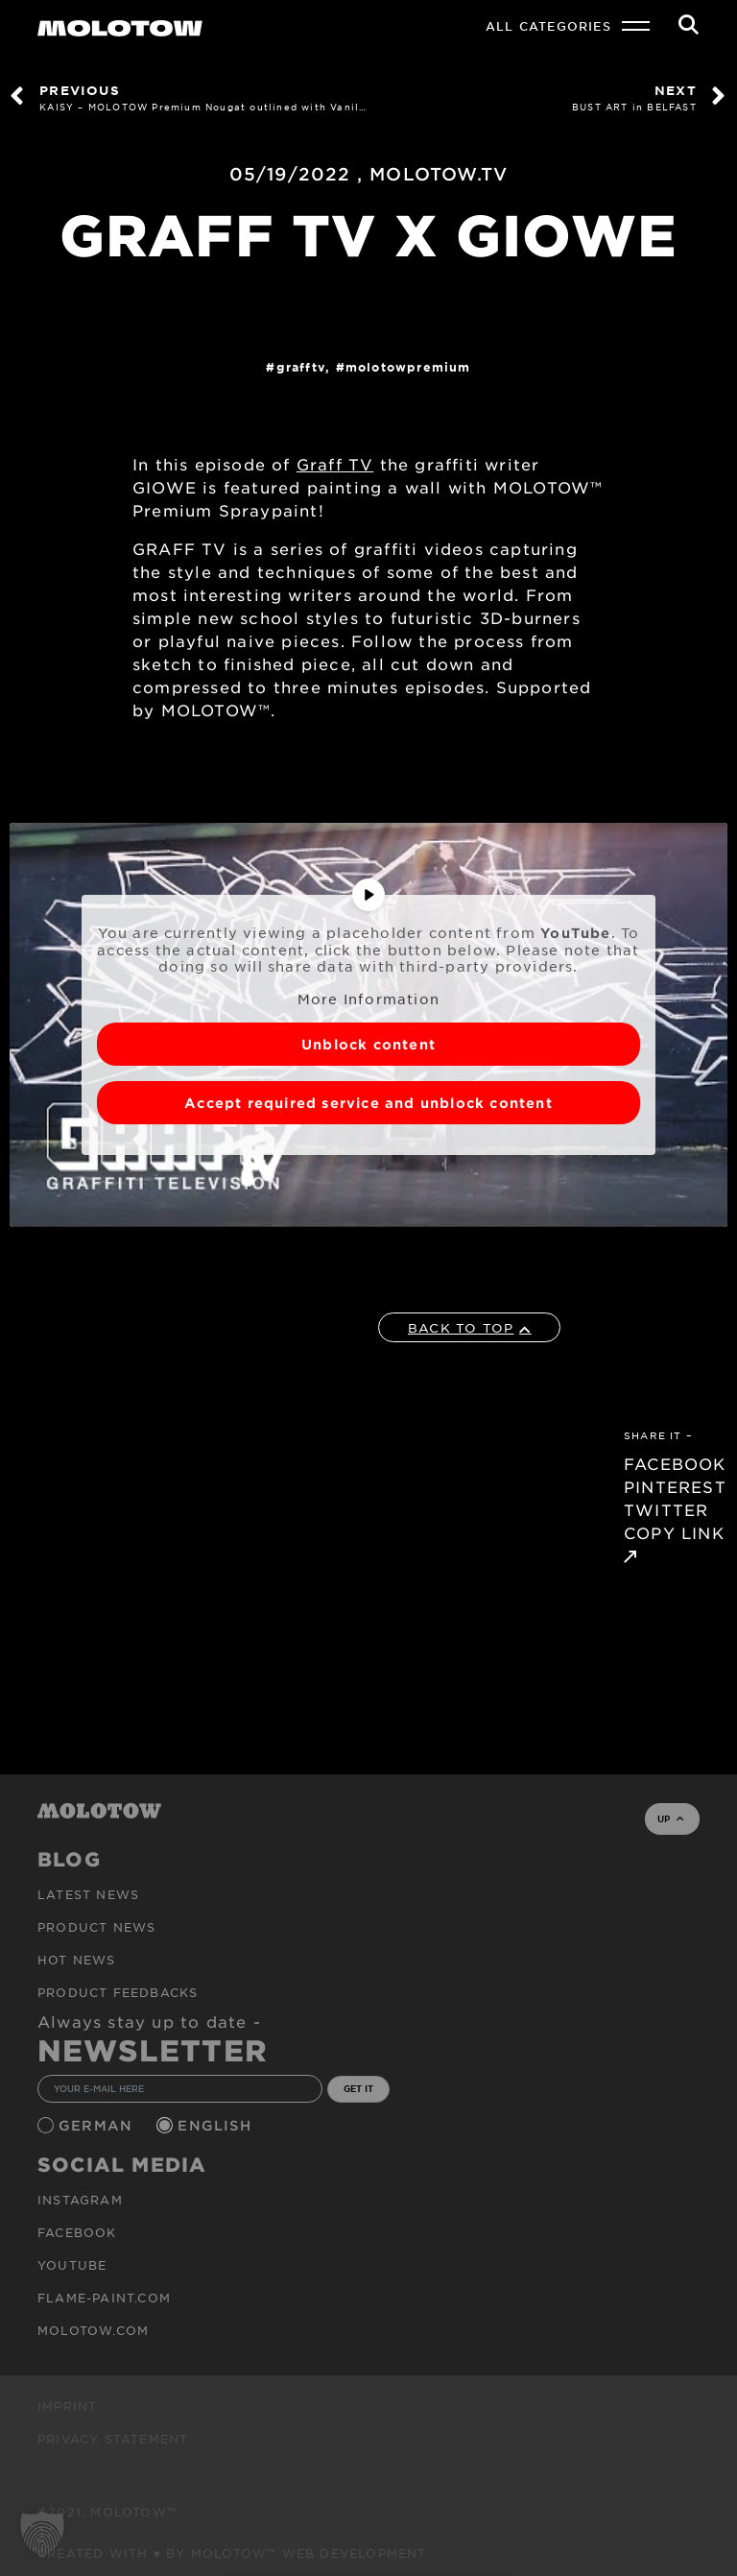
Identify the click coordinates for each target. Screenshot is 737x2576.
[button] (42, 2534)
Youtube (72, 2265)
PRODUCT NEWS (96, 1927)
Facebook (77, 2232)
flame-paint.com (104, 2297)
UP (670, 1818)
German (98, 2125)
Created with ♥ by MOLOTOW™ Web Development (232, 2553)
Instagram (80, 2199)
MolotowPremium (408, 366)
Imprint (67, 2406)
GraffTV (300, 366)
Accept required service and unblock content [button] (368, 1103)
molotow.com (93, 2330)
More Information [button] (368, 999)
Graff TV (335, 463)
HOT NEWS (76, 1959)
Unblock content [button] (368, 1044)
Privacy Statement (112, 2438)
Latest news (88, 1894)
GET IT (358, 2088)
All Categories (548, 26)
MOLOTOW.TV (438, 173)
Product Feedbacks (117, 1992)
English (217, 2125)
